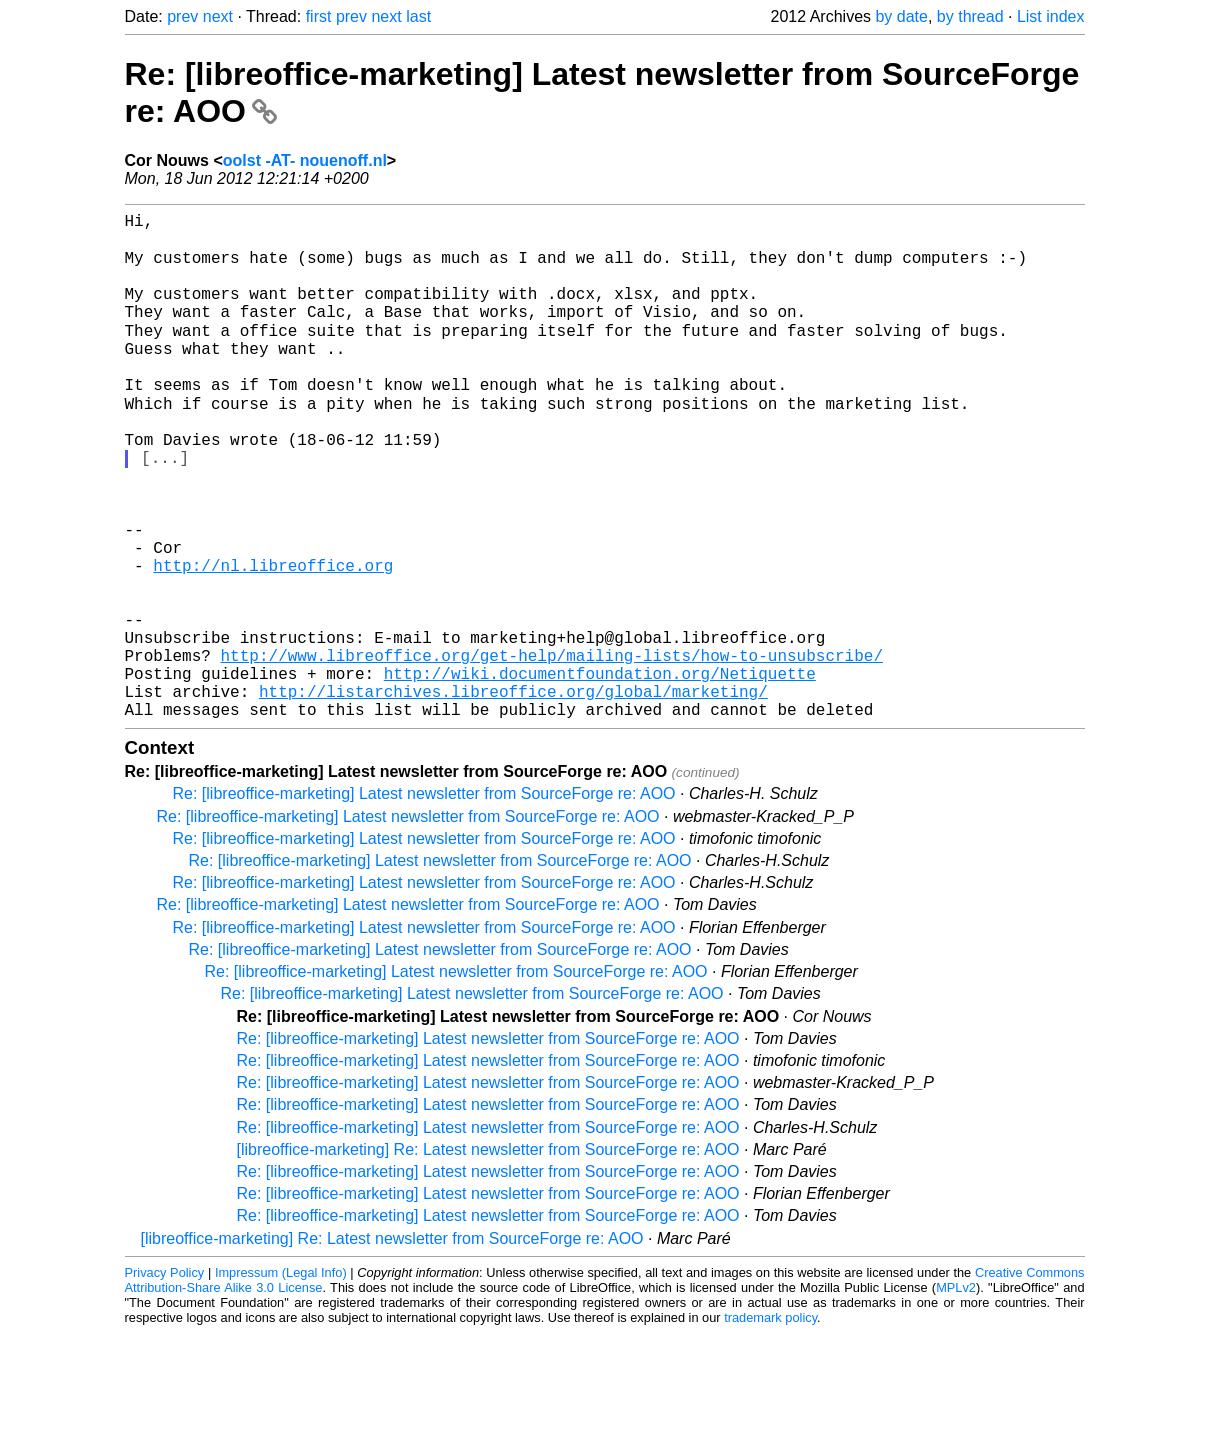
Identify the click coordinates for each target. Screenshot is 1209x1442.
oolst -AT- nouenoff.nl (305, 160)
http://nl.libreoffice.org (273, 642)
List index (1051, 16)
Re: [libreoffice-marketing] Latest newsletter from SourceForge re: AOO (424, 902)
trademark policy (770, 1426)
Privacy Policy (165, 1381)
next (218, 16)
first (319, 16)
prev (182, 16)
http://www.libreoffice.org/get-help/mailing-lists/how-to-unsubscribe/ (552, 752)
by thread (970, 16)
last (418, 16)
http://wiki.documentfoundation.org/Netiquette (600, 774)
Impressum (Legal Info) (281, 1381)
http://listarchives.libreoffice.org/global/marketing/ (513, 796)
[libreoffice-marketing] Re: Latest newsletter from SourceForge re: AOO (488, 1258)
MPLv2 (956, 1396)
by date (901, 16)
